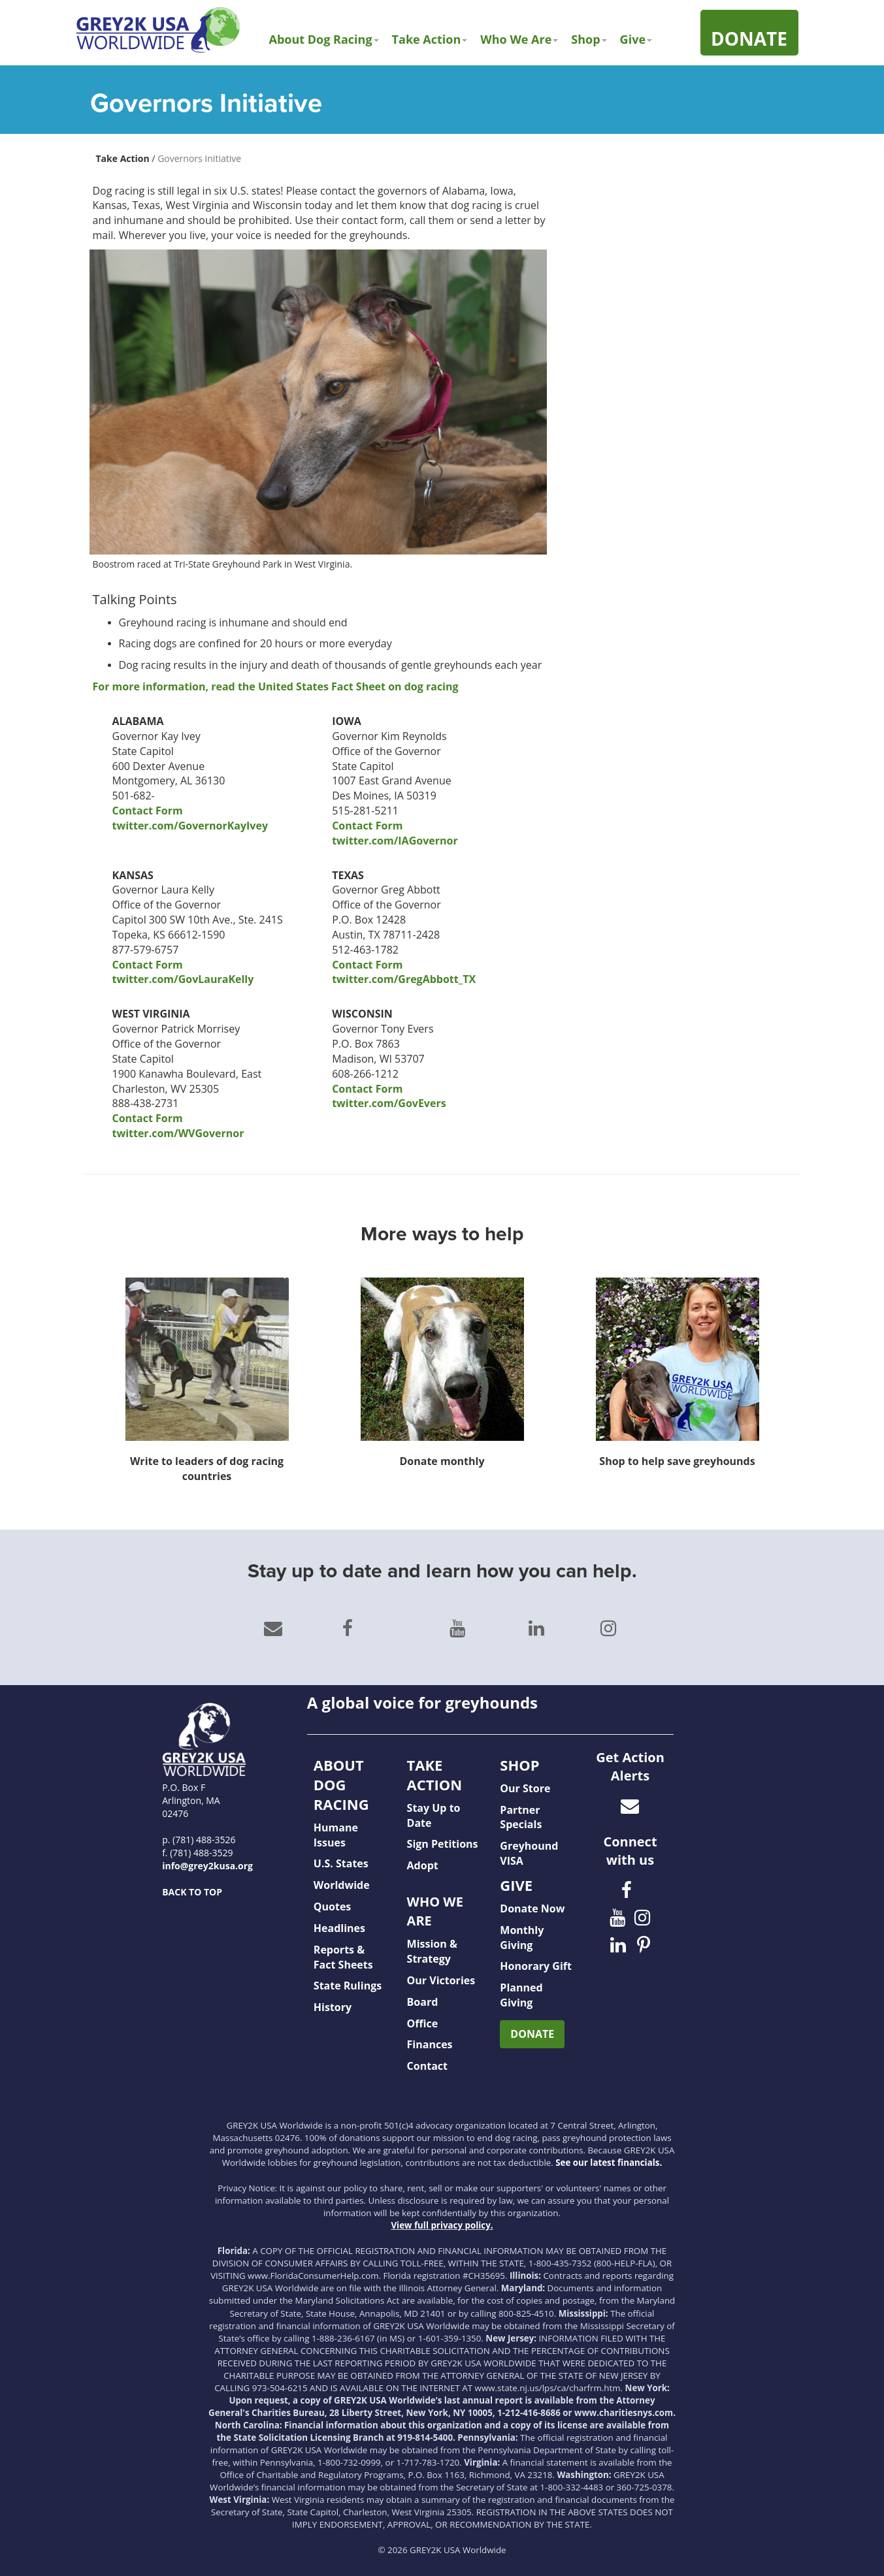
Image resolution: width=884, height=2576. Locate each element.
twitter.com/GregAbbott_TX (404, 979)
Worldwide (342, 1885)
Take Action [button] (430, 39)
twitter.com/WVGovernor (178, 1133)
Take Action (123, 158)
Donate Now (532, 1908)
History (333, 2007)
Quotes (333, 1906)
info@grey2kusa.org (207, 1866)
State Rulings (348, 1985)
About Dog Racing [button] (324, 39)
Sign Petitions (442, 1844)
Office (422, 2023)
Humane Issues (336, 1835)
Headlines (339, 1928)
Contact (427, 2066)
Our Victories (441, 1980)
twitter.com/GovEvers (389, 1103)
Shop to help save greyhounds (677, 1461)
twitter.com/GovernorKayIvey (190, 825)
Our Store (525, 1788)
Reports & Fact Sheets (343, 1957)
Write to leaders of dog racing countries (207, 1468)
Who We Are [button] (519, 39)
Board (422, 2002)
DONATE (532, 2034)
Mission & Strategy (432, 1951)
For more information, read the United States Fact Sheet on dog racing (276, 686)
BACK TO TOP (192, 1892)
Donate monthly (441, 1461)
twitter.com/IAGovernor (394, 840)
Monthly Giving (522, 1937)
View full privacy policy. (442, 2225)
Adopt (422, 1865)
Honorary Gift (536, 1966)
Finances (430, 2044)
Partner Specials (521, 1817)
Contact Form (147, 810)
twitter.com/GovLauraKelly (183, 979)
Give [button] (636, 39)
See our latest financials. (608, 2162)
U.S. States (341, 1863)
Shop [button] (588, 39)
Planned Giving (521, 1995)
